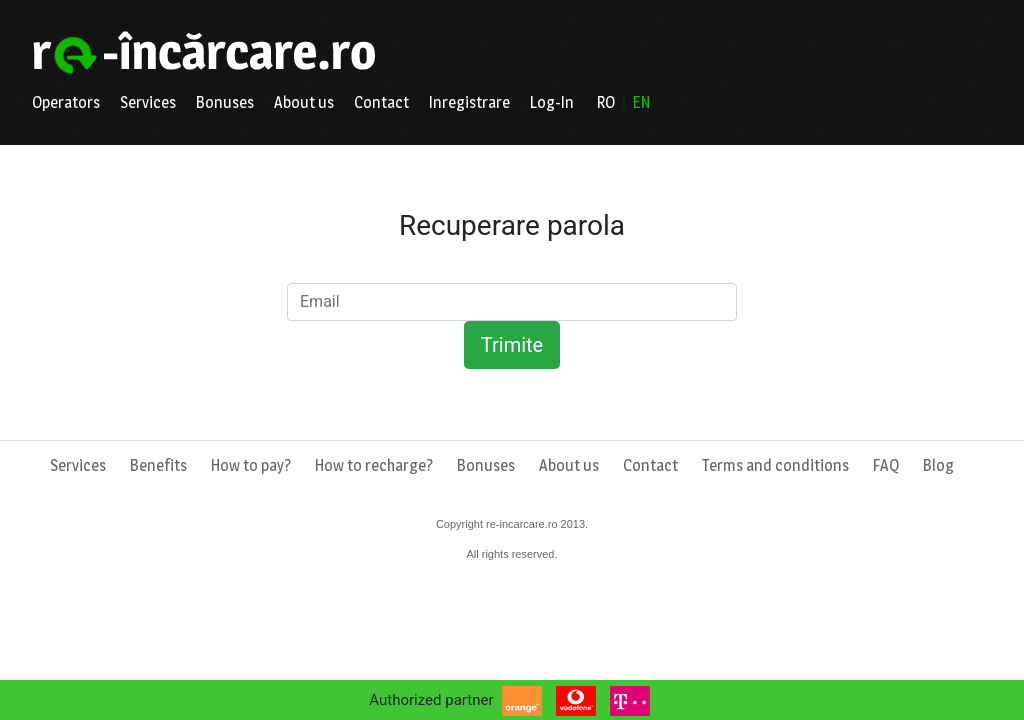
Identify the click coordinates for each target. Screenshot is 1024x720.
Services (148, 102)
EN (641, 102)
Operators (66, 102)
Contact (381, 102)
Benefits (158, 465)
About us (304, 102)
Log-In (552, 102)
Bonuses (225, 102)
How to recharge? (374, 465)
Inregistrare (469, 102)
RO (606, 102)
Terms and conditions (775, 465)
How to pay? (251, 465)
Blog (938, 465)
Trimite (512, 345)
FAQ (886, 465)
